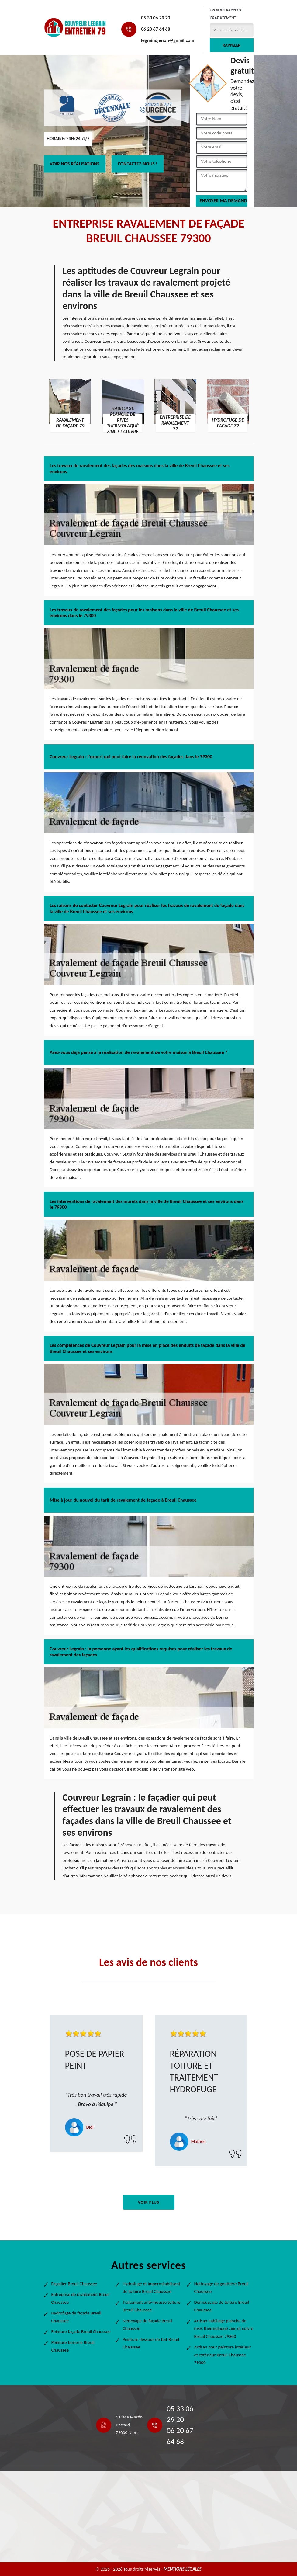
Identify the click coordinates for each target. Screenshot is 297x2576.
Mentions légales (183, 2569)
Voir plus (148, 2202)
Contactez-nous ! (137, 164)
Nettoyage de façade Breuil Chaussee (148, 2324)
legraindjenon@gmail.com (167, 40)
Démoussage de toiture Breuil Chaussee (221, 2306)
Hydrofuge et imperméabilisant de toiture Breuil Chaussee (151, 2287)
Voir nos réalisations (75, 164)
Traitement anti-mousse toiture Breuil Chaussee (152, 2306)
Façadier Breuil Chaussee (74, 2283)
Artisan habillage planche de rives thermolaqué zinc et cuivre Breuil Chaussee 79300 (223, 2328)
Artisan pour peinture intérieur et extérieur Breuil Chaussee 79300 (222, 2354)
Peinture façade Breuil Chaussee (81, 2331)
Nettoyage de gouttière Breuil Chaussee (221, 2287)
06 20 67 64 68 (155, 29)
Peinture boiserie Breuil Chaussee (73, 2346)
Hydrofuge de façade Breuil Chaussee (76, 2317)
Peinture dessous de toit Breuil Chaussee (151, 2343)
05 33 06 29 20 (155, 18)
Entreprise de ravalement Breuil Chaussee (80, 2298)
